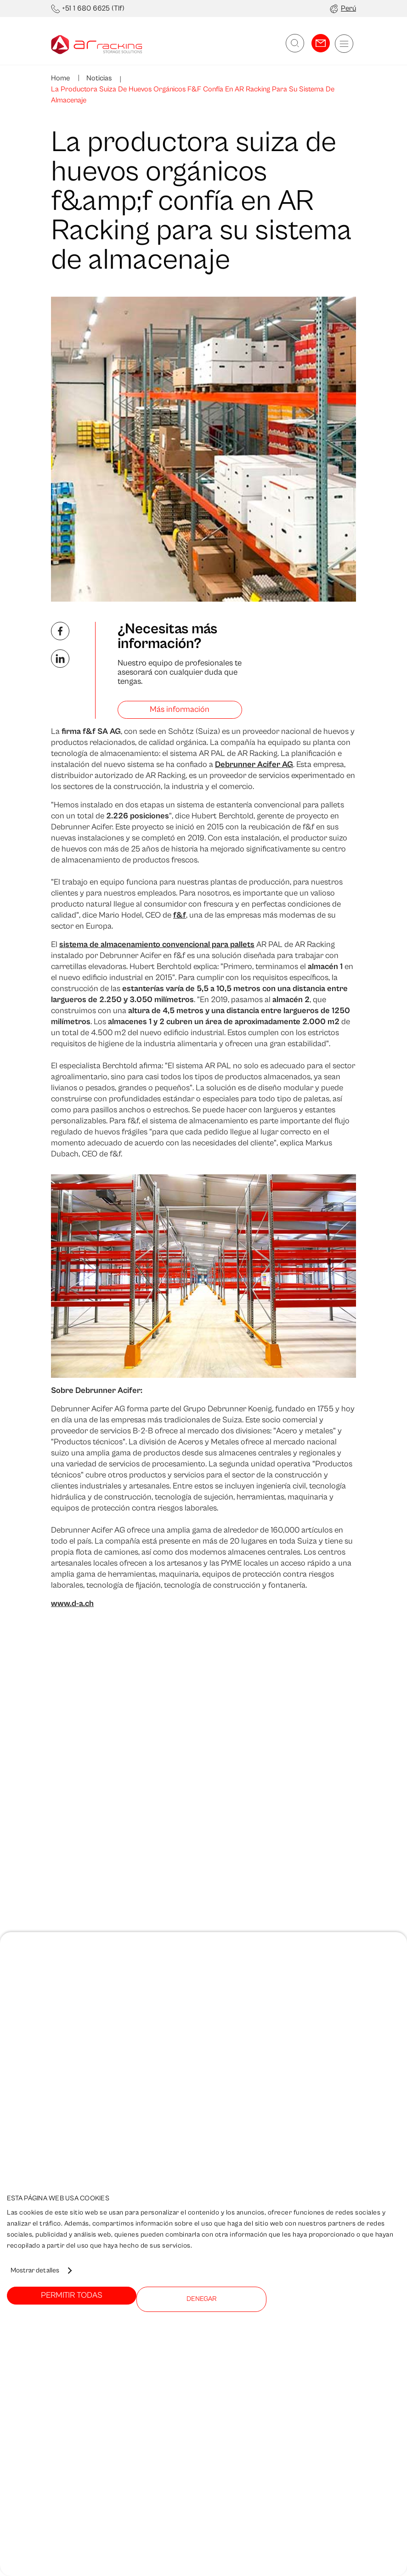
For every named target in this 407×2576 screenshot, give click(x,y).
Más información (180, 709)
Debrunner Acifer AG (254, 764)
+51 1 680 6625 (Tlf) (93, 8)
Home (60, 78)
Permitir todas (71, 2295)
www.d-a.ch (72, 1603)
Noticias (98, 78)
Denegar (201, 2299)
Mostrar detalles (35, 2270)
